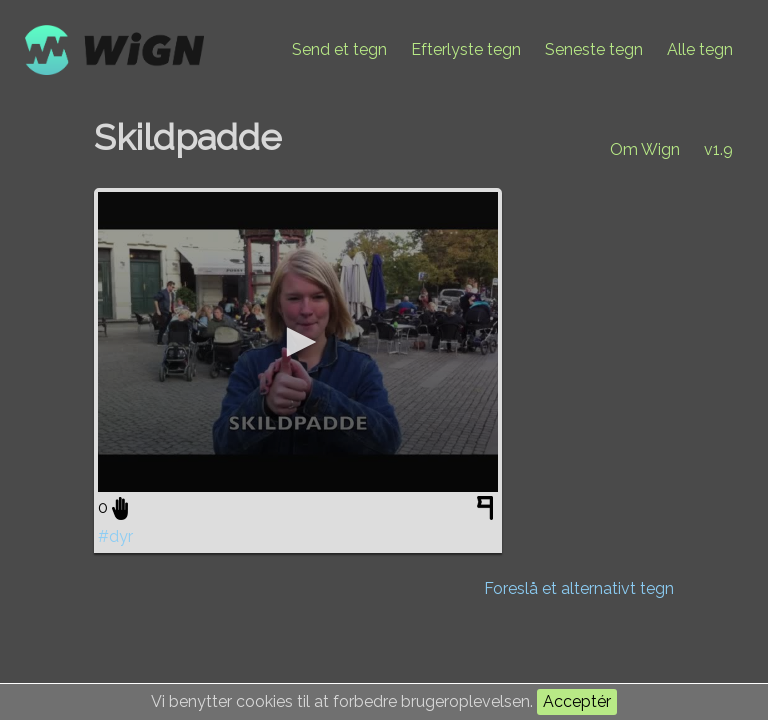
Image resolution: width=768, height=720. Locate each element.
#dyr (115, 536)
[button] (298, 342)
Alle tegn (700, 49)
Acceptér (577, 701)
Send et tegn (339, 49)
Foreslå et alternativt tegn (579, 588)
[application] (298, 342)
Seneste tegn (594, 49)
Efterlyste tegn (466, 49)
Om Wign (645, 149)
